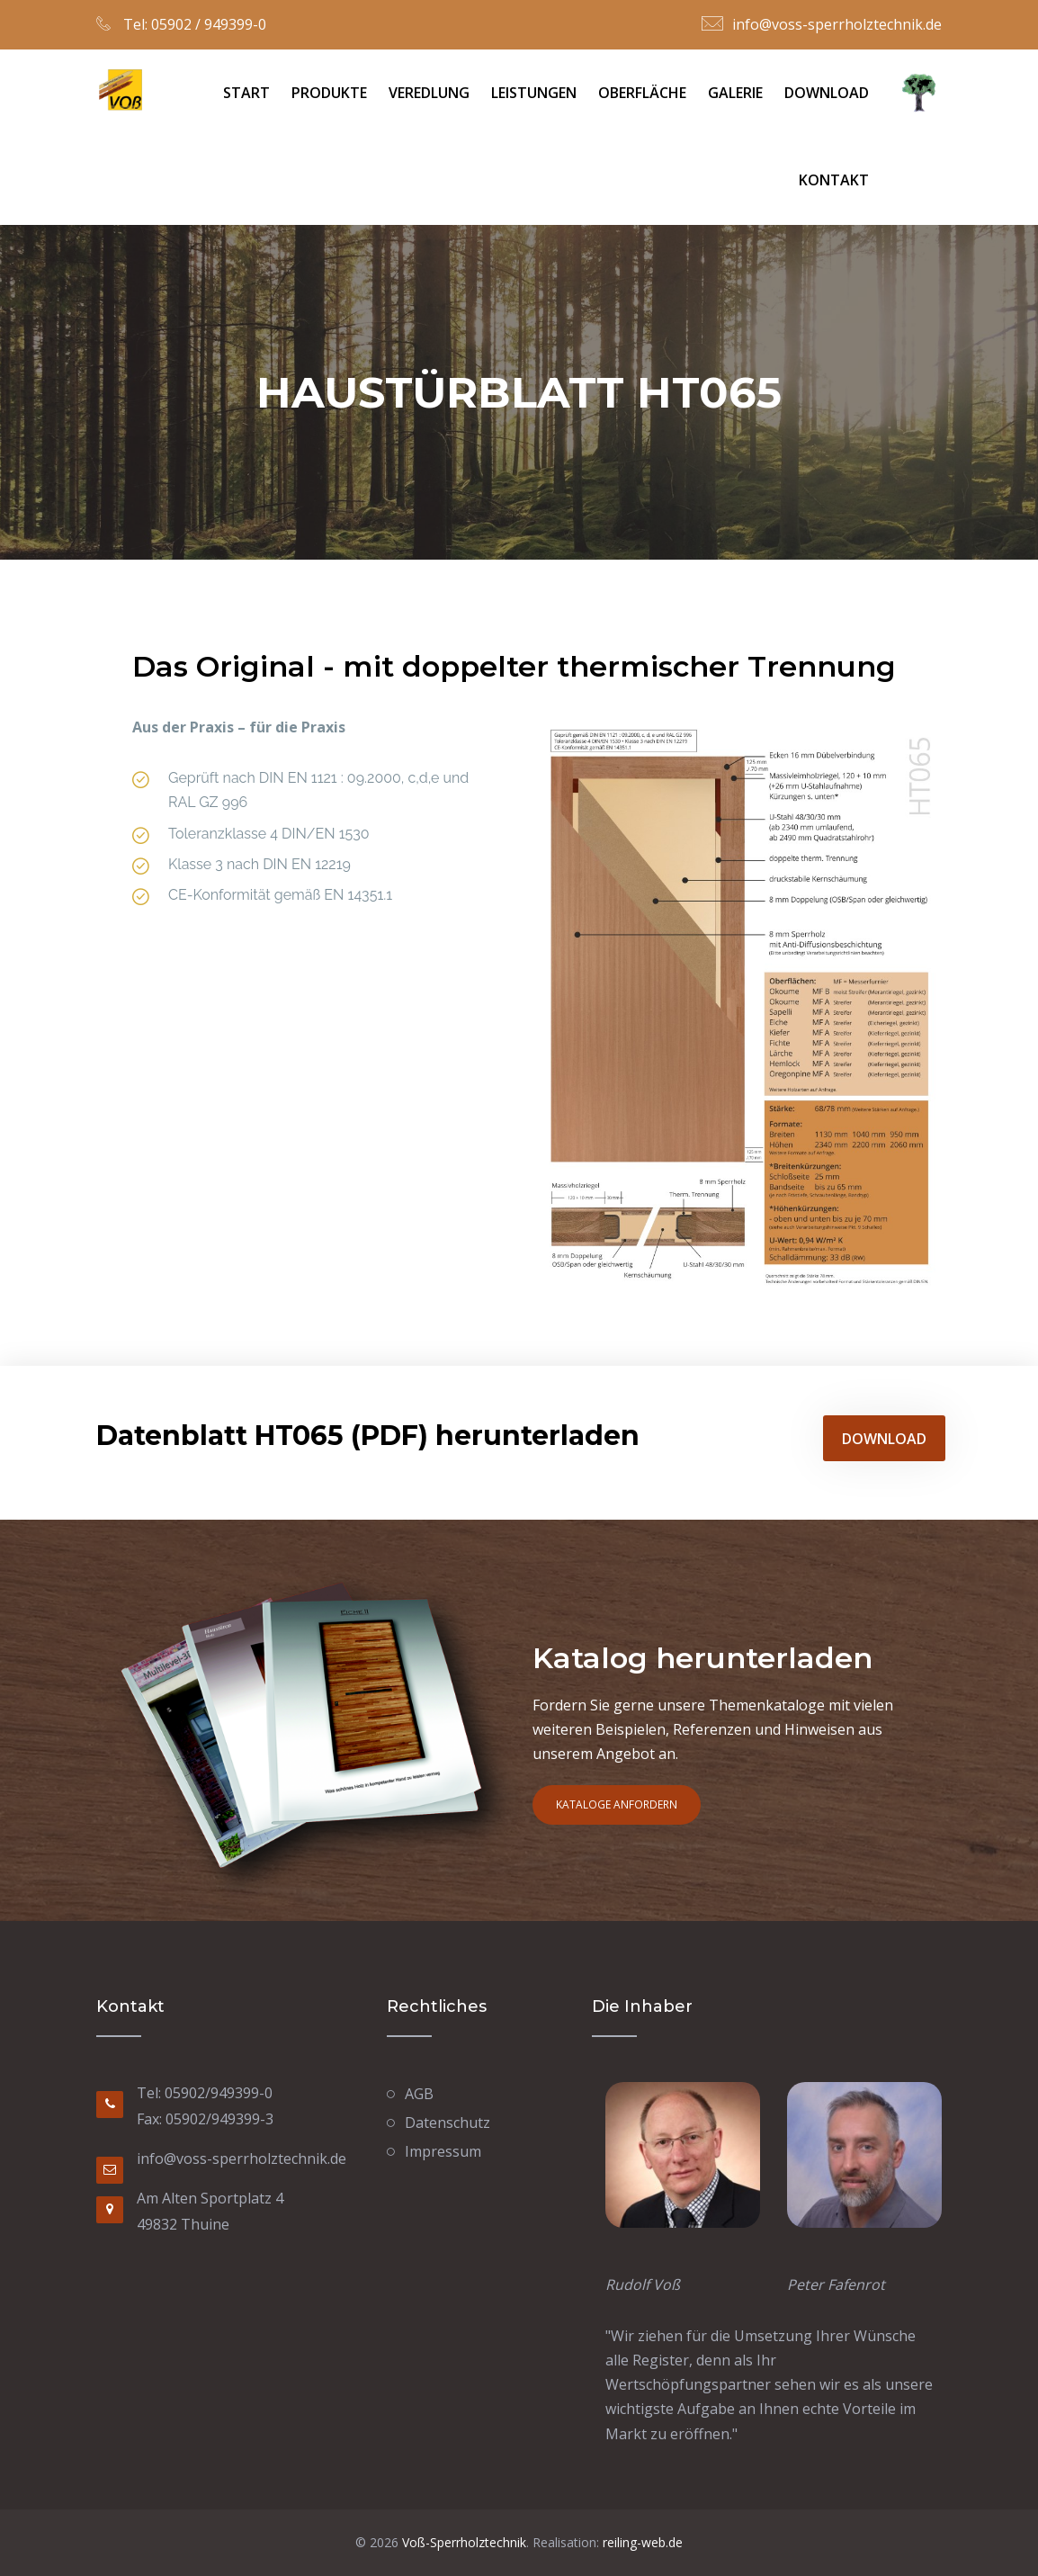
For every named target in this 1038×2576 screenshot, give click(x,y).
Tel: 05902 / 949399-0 (193, 24)
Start (246, 93)
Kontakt (834, 180)
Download (826, 93)
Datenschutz (447, 2122)
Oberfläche (642, 93)
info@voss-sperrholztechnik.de (837, 24)
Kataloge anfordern (616, 1804)
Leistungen (534, 93)
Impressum (443, 2151)
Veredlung (429, 93)
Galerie (735, 93)
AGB (419, 2094)
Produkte (329, 93)
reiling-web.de (641, 2542)
